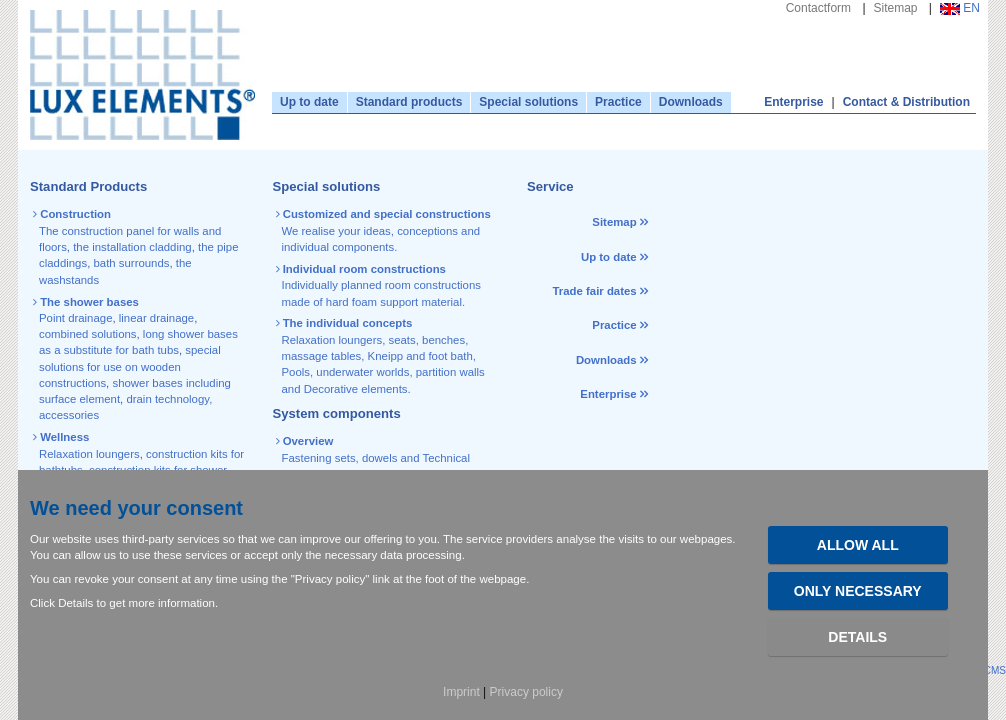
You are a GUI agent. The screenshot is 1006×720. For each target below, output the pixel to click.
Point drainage (75, 318)
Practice (618, 102)
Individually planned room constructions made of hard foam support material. (380, 285)
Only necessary (858, 591)
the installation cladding (132, 247)
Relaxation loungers (89, 454)
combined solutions (88, 334)
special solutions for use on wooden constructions (130, 366)
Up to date (309, 102)
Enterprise (793, 102)
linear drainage (156, 318)
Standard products (409, 102)
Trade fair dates (594, 291)
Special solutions (528, 102)
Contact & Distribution (906, 102)
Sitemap (896, 8)
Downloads (691, 102)
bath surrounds (131, 263)
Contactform (818, 8)
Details (857, 637)
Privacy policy (526, 692)
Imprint (461, 692)
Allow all (858, 545)
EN (960, 8)
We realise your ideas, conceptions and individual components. (385, 230)
